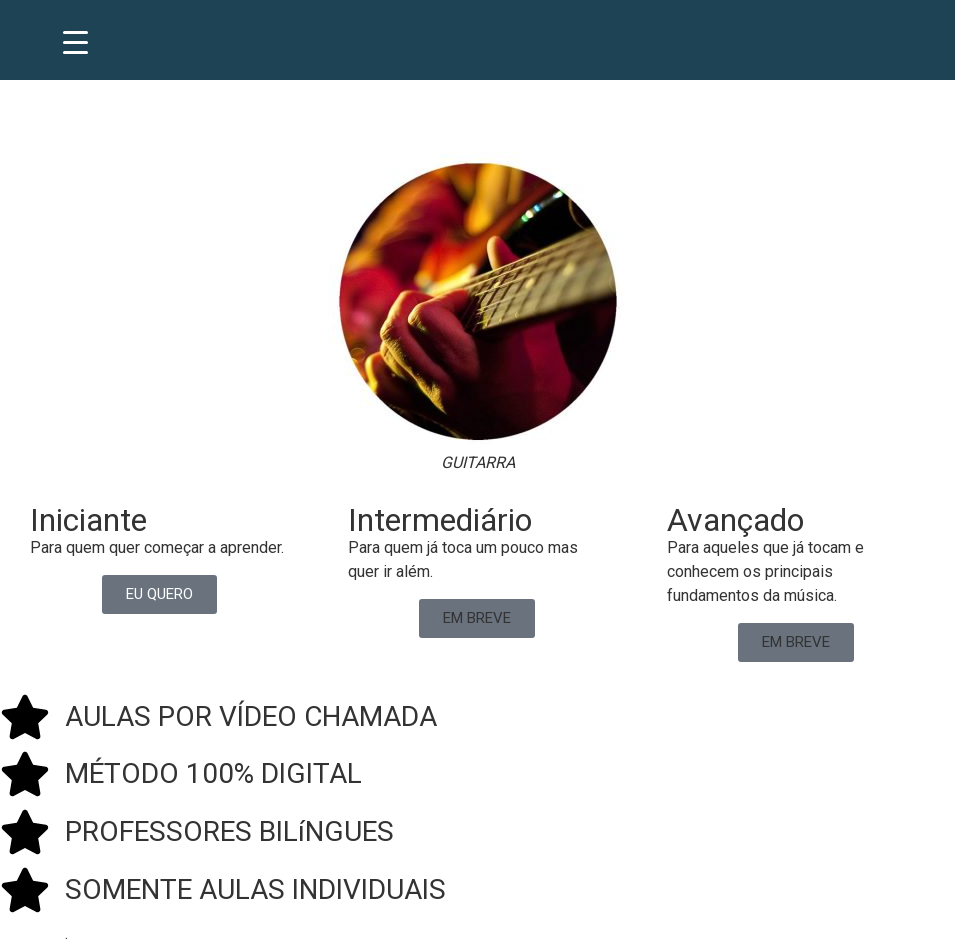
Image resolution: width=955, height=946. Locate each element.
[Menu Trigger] (75, 42)
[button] (477, 618)
